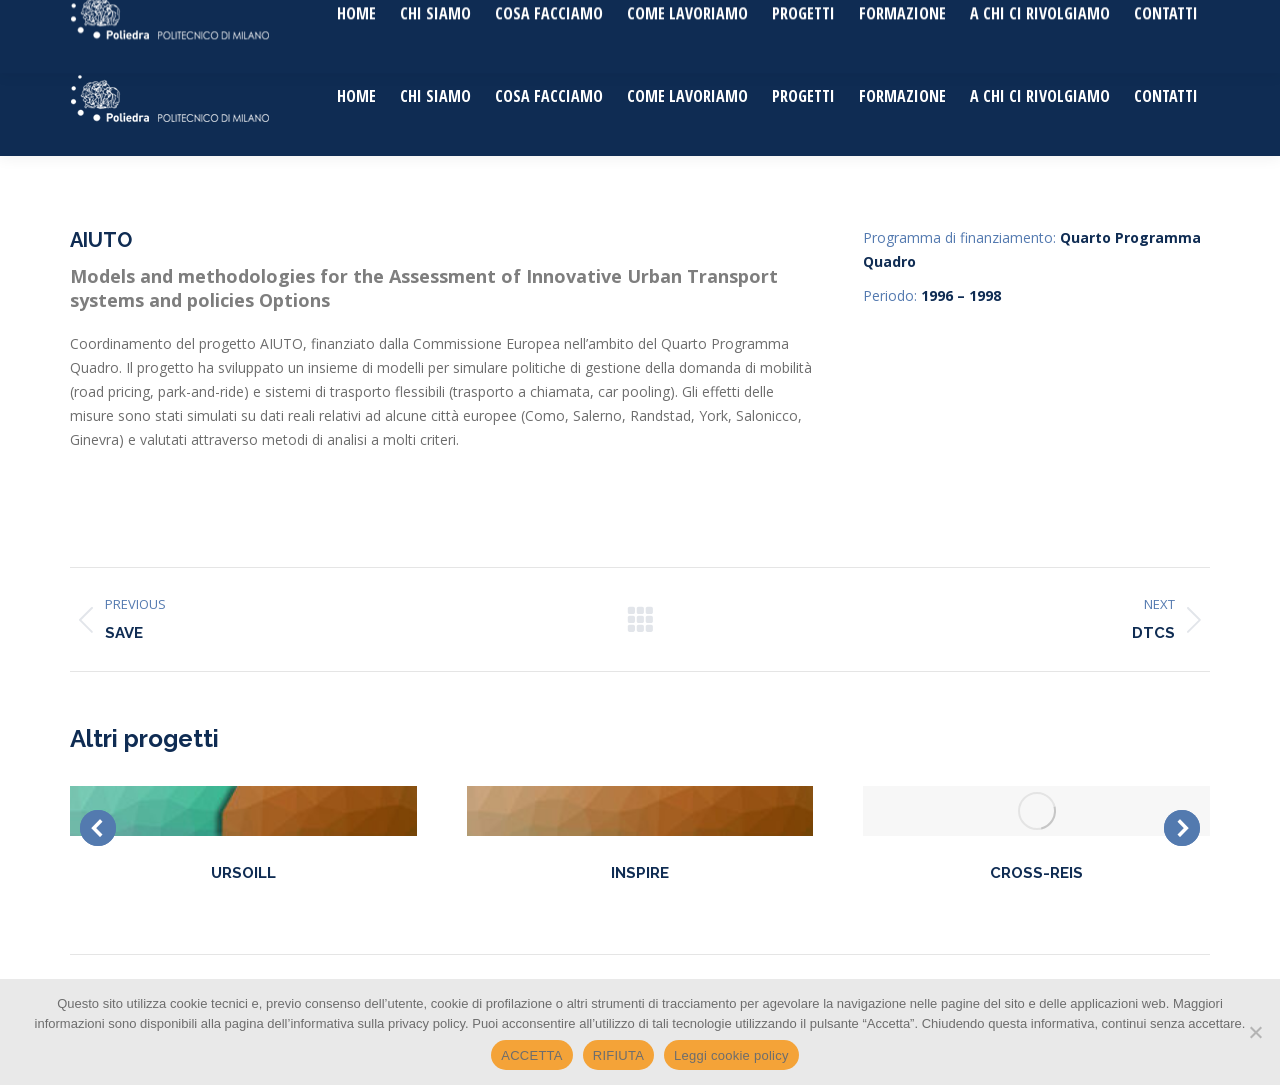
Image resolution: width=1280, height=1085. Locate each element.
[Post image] (243, 811)
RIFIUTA (618, 1055)
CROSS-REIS (1036, 873)
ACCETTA (531, 1055)
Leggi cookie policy (731, 1055)
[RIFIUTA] (1255, 1032)
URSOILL (243, 873)
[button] (98, 828)
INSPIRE (640, 873)
